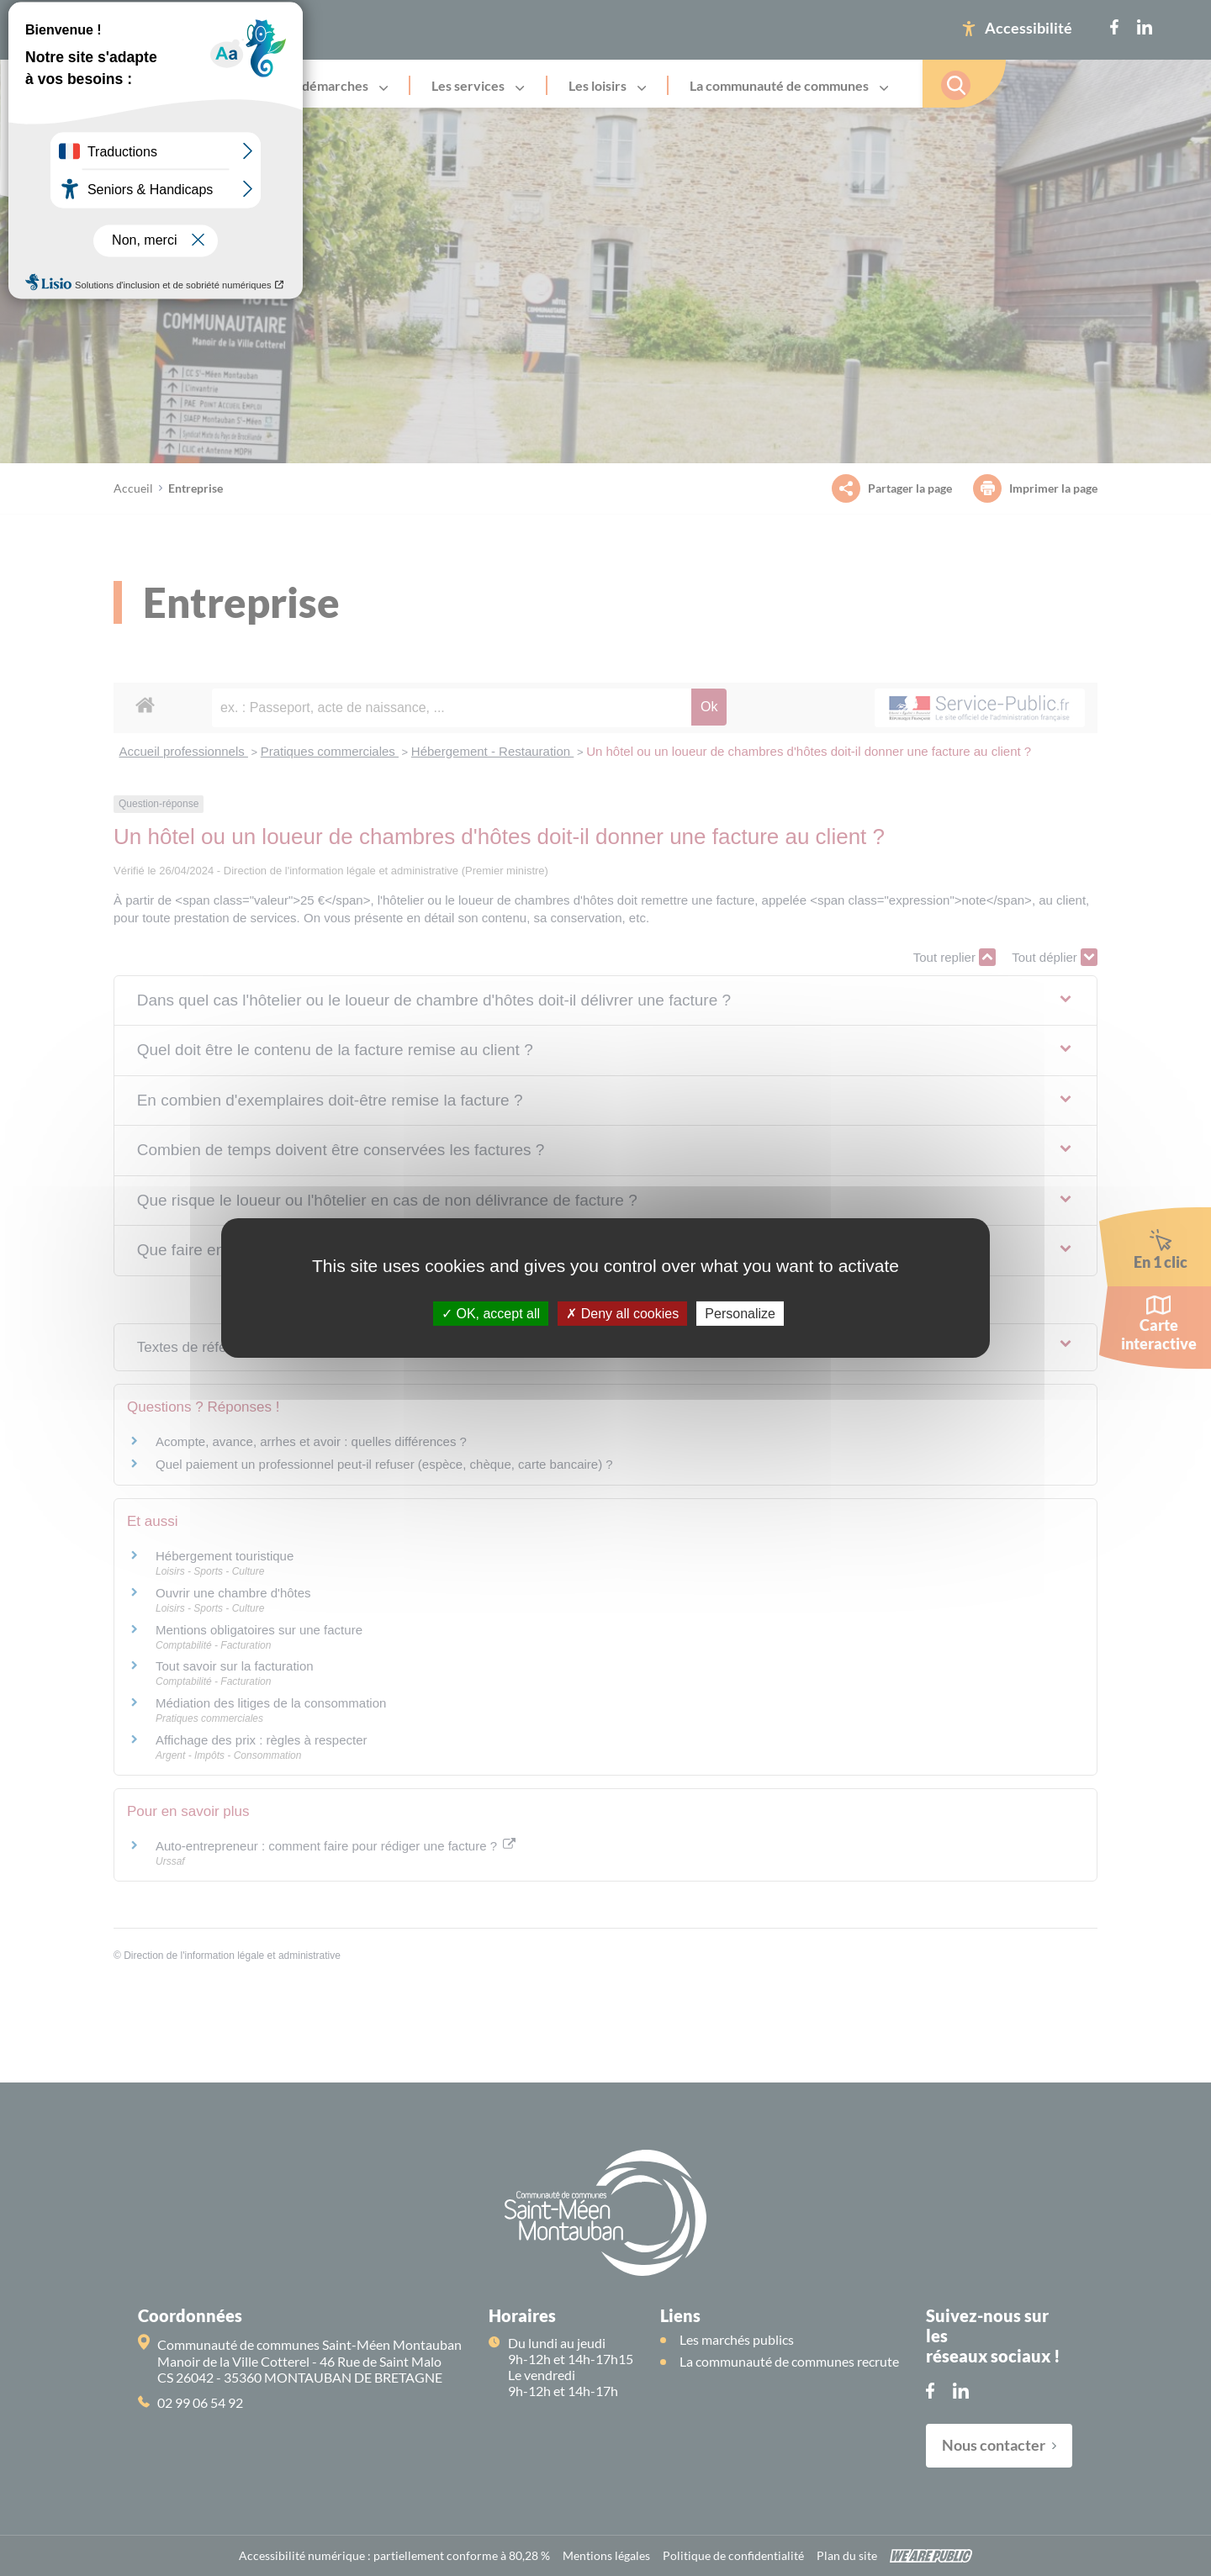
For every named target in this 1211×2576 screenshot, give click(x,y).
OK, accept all (491, 1313)
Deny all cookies (622, 1313)
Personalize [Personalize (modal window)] (740, 1313)
